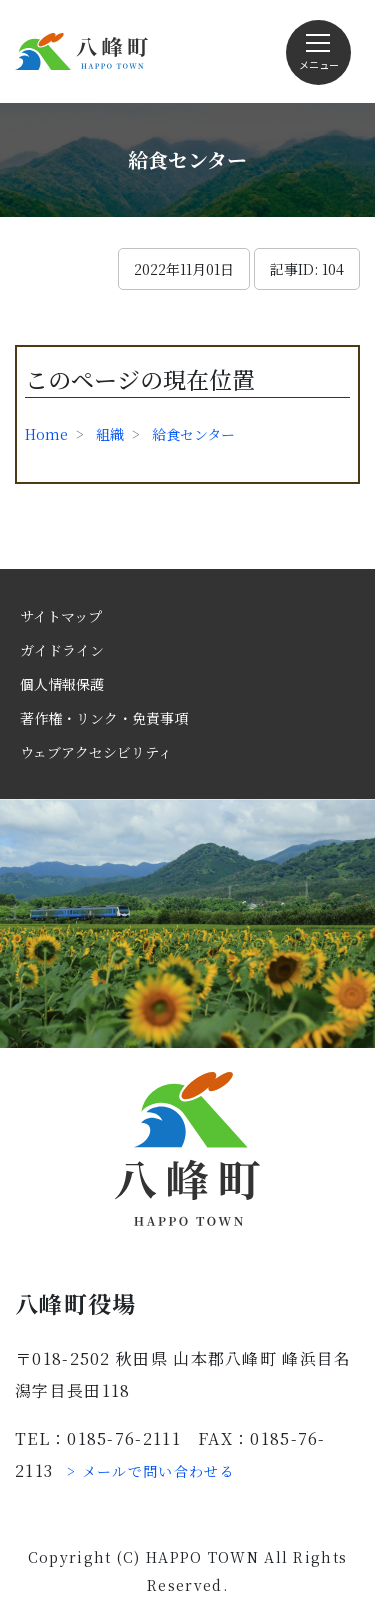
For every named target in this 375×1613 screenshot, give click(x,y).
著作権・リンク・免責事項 (104, 718)
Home (46, 434)
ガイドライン (62, 650)
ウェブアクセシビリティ (96, 752)
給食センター (193, 434)
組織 (110, 434)
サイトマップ (61, 616)
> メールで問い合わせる (151, 1471)
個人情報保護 (62, 684)
